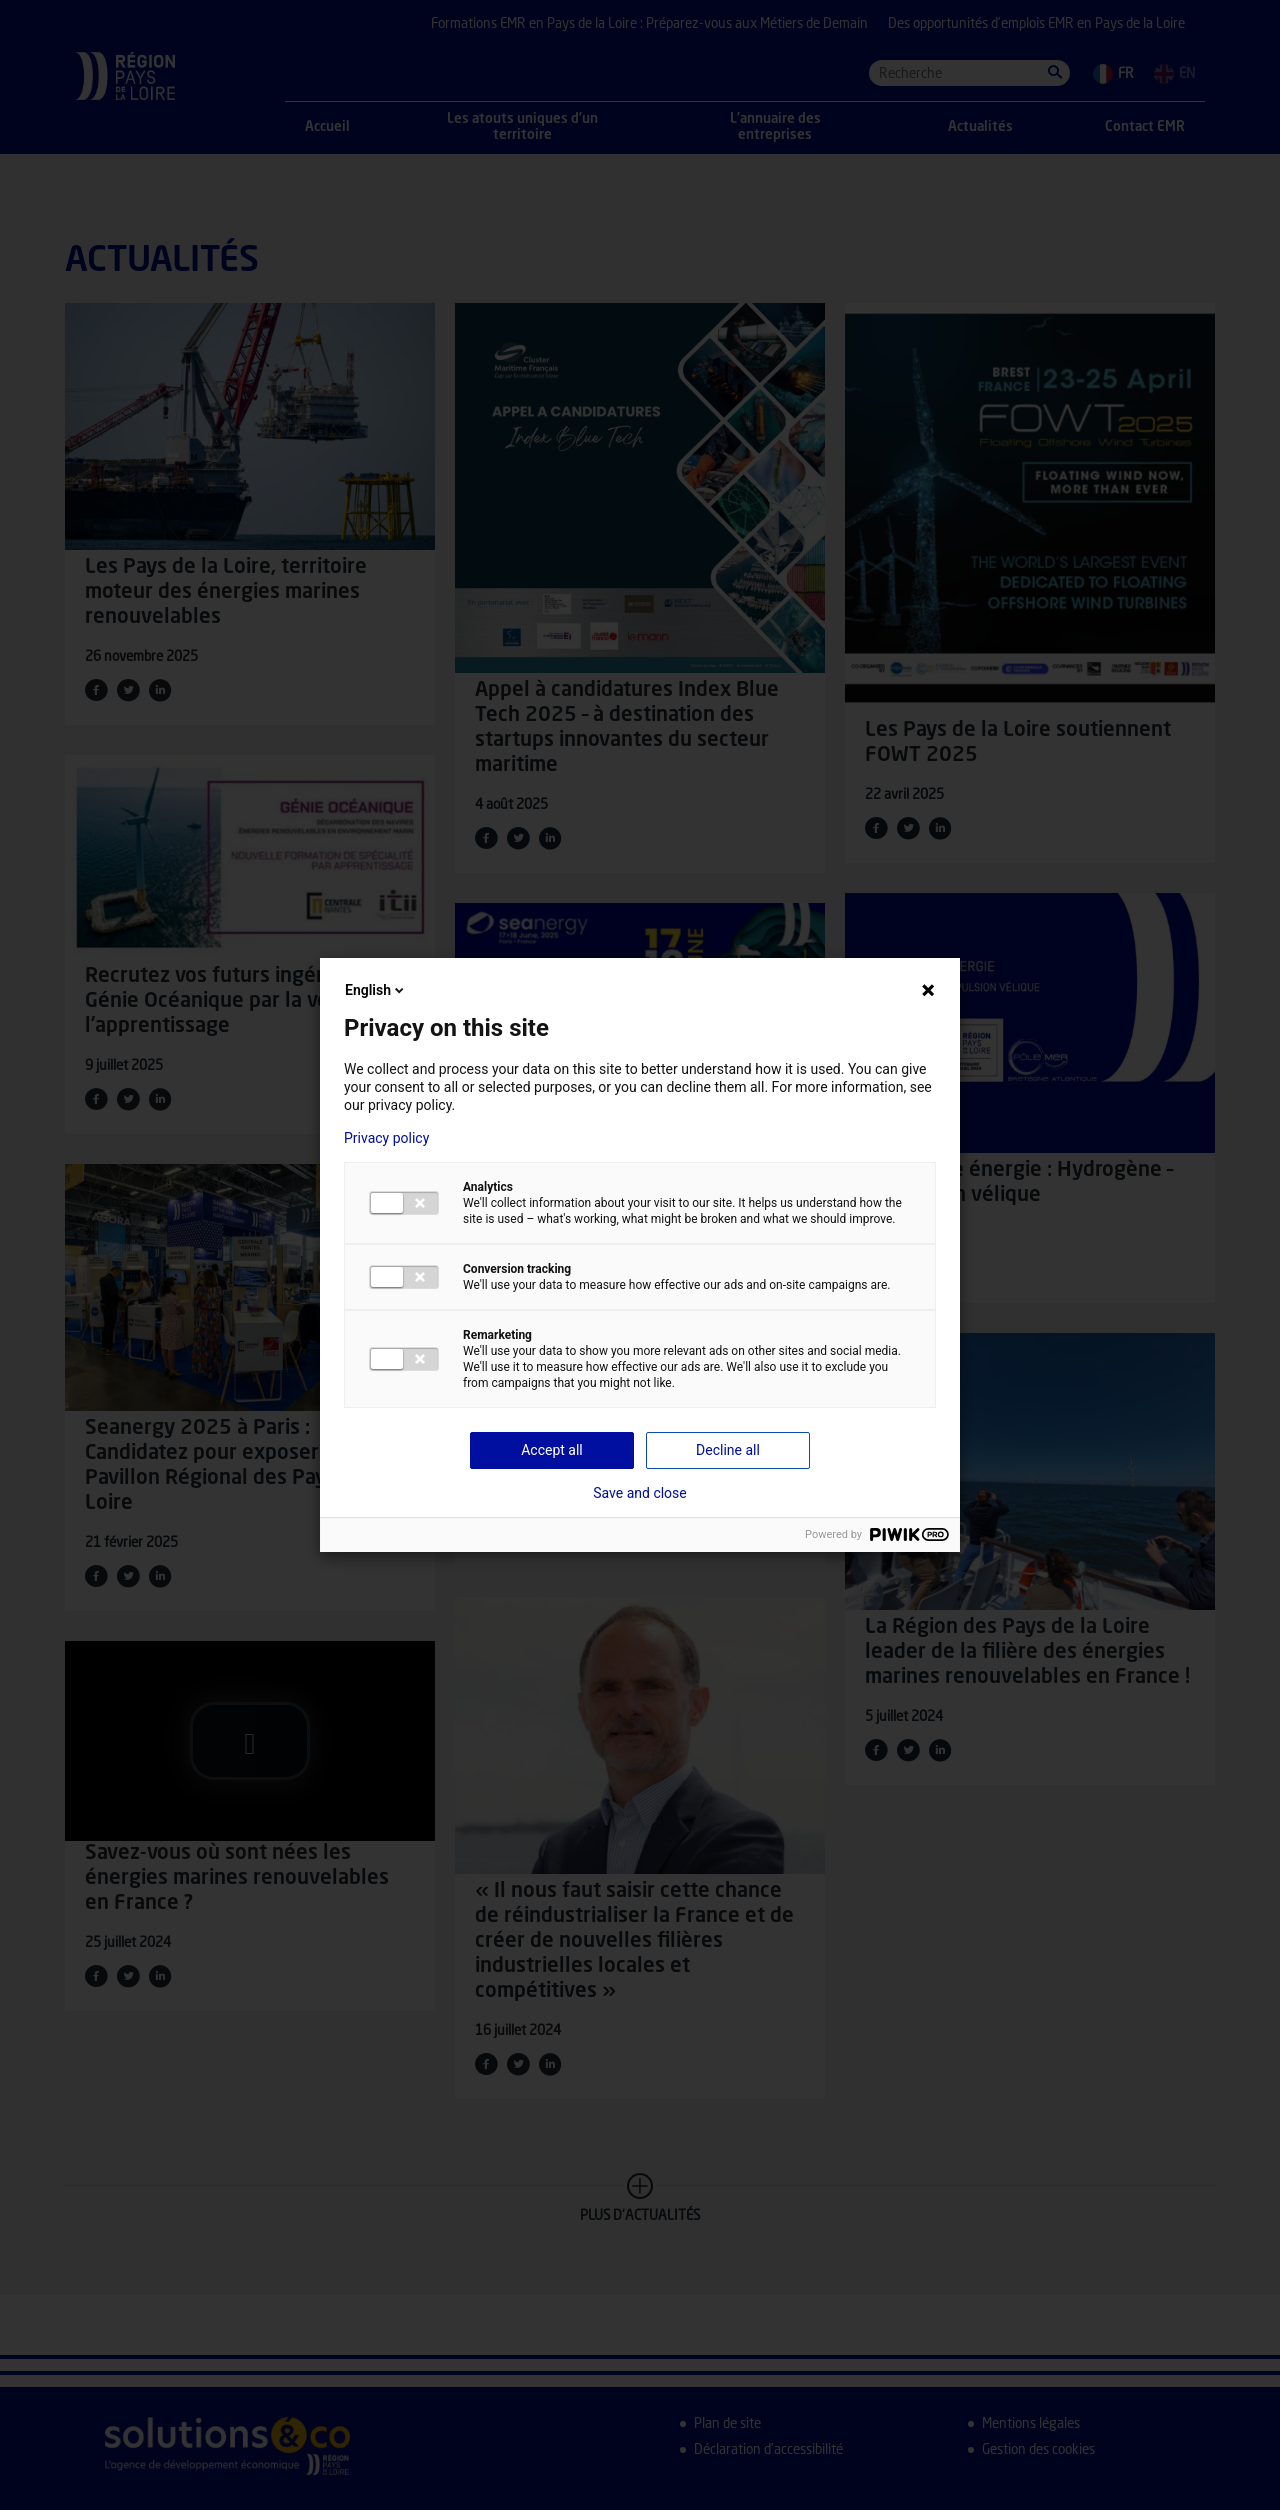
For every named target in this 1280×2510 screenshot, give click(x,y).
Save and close (640, 1493)
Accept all (552, 1450)
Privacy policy (386, 1138)
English (376, 990)
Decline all (728, 1450)
